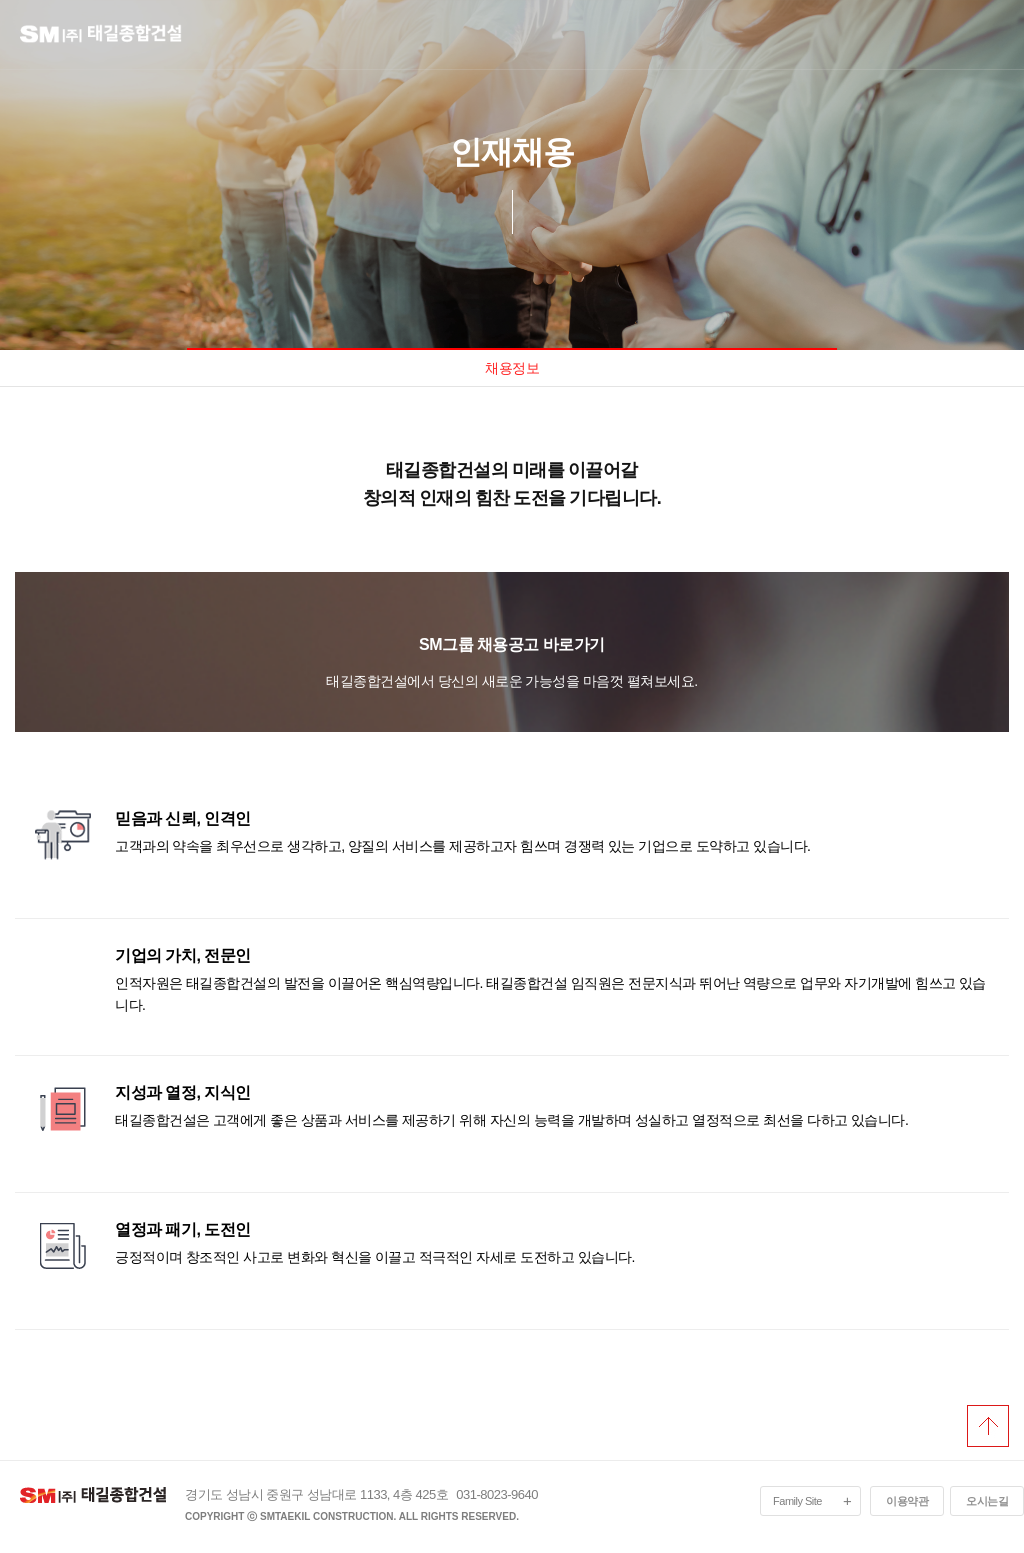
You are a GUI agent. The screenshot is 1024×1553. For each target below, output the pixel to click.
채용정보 (512, 368)
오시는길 (987, 1501)
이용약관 (907, 1501)
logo (115, 38)
